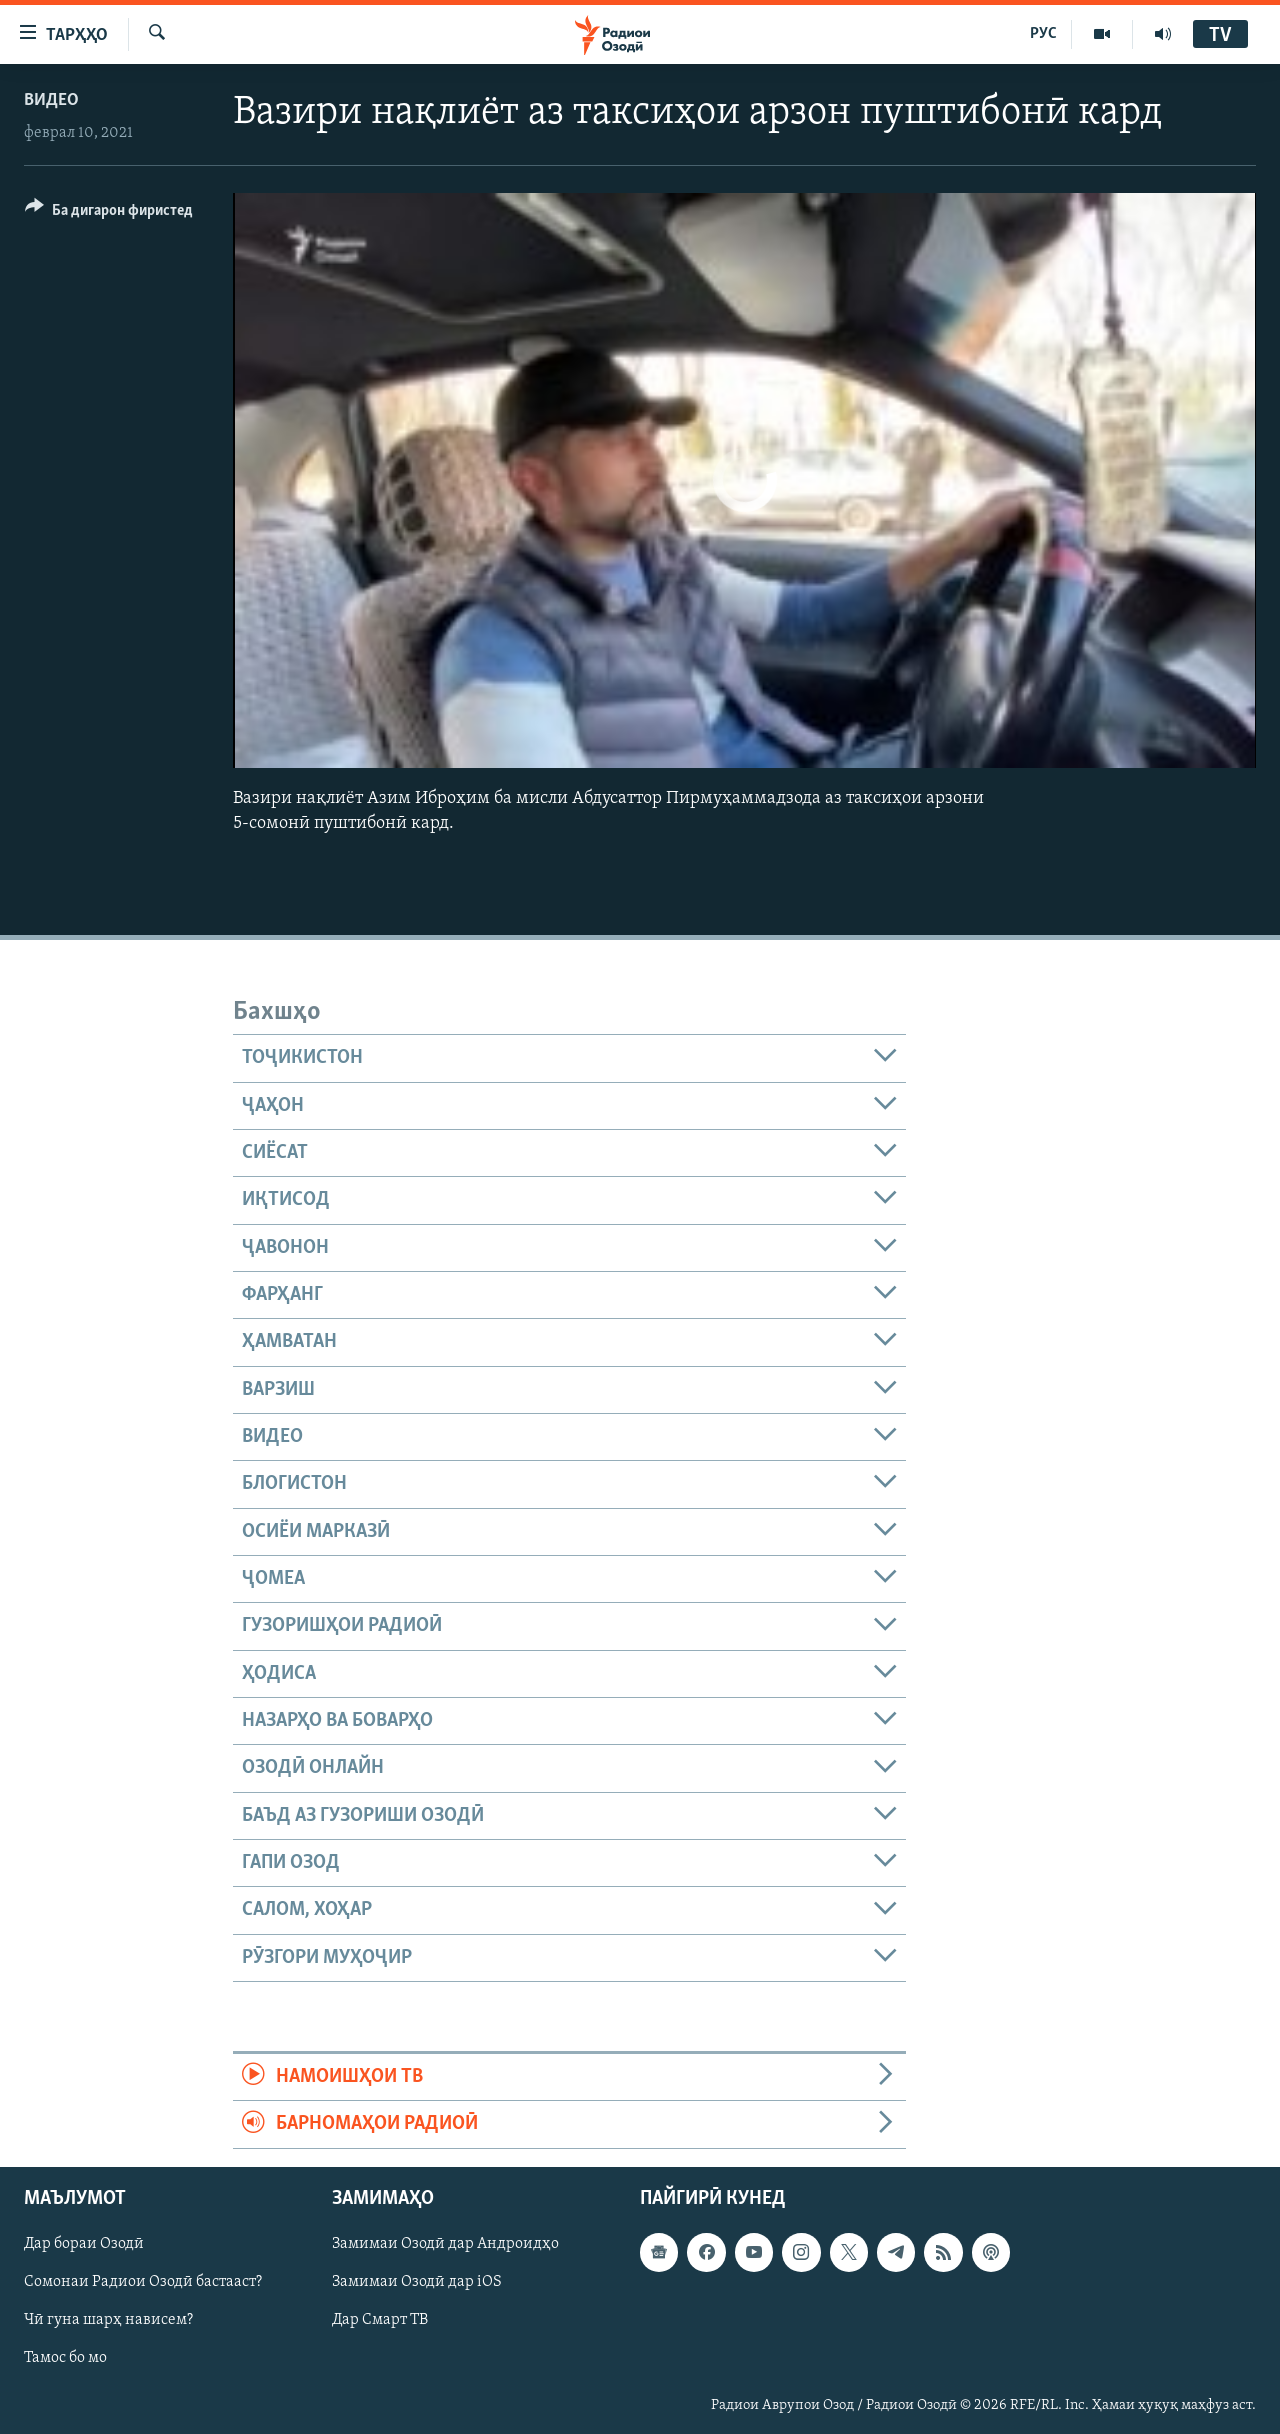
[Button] (109, 213)
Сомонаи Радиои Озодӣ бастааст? (143, 2282)
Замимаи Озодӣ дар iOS (417, 2282)
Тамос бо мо (65, 2358)
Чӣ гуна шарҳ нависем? (108, 2320)
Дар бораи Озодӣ (84, 2244)
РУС (1043, 34)
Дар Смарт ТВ (380, 2320)
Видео (51, 100)
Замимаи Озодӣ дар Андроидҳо (445, 2244)
